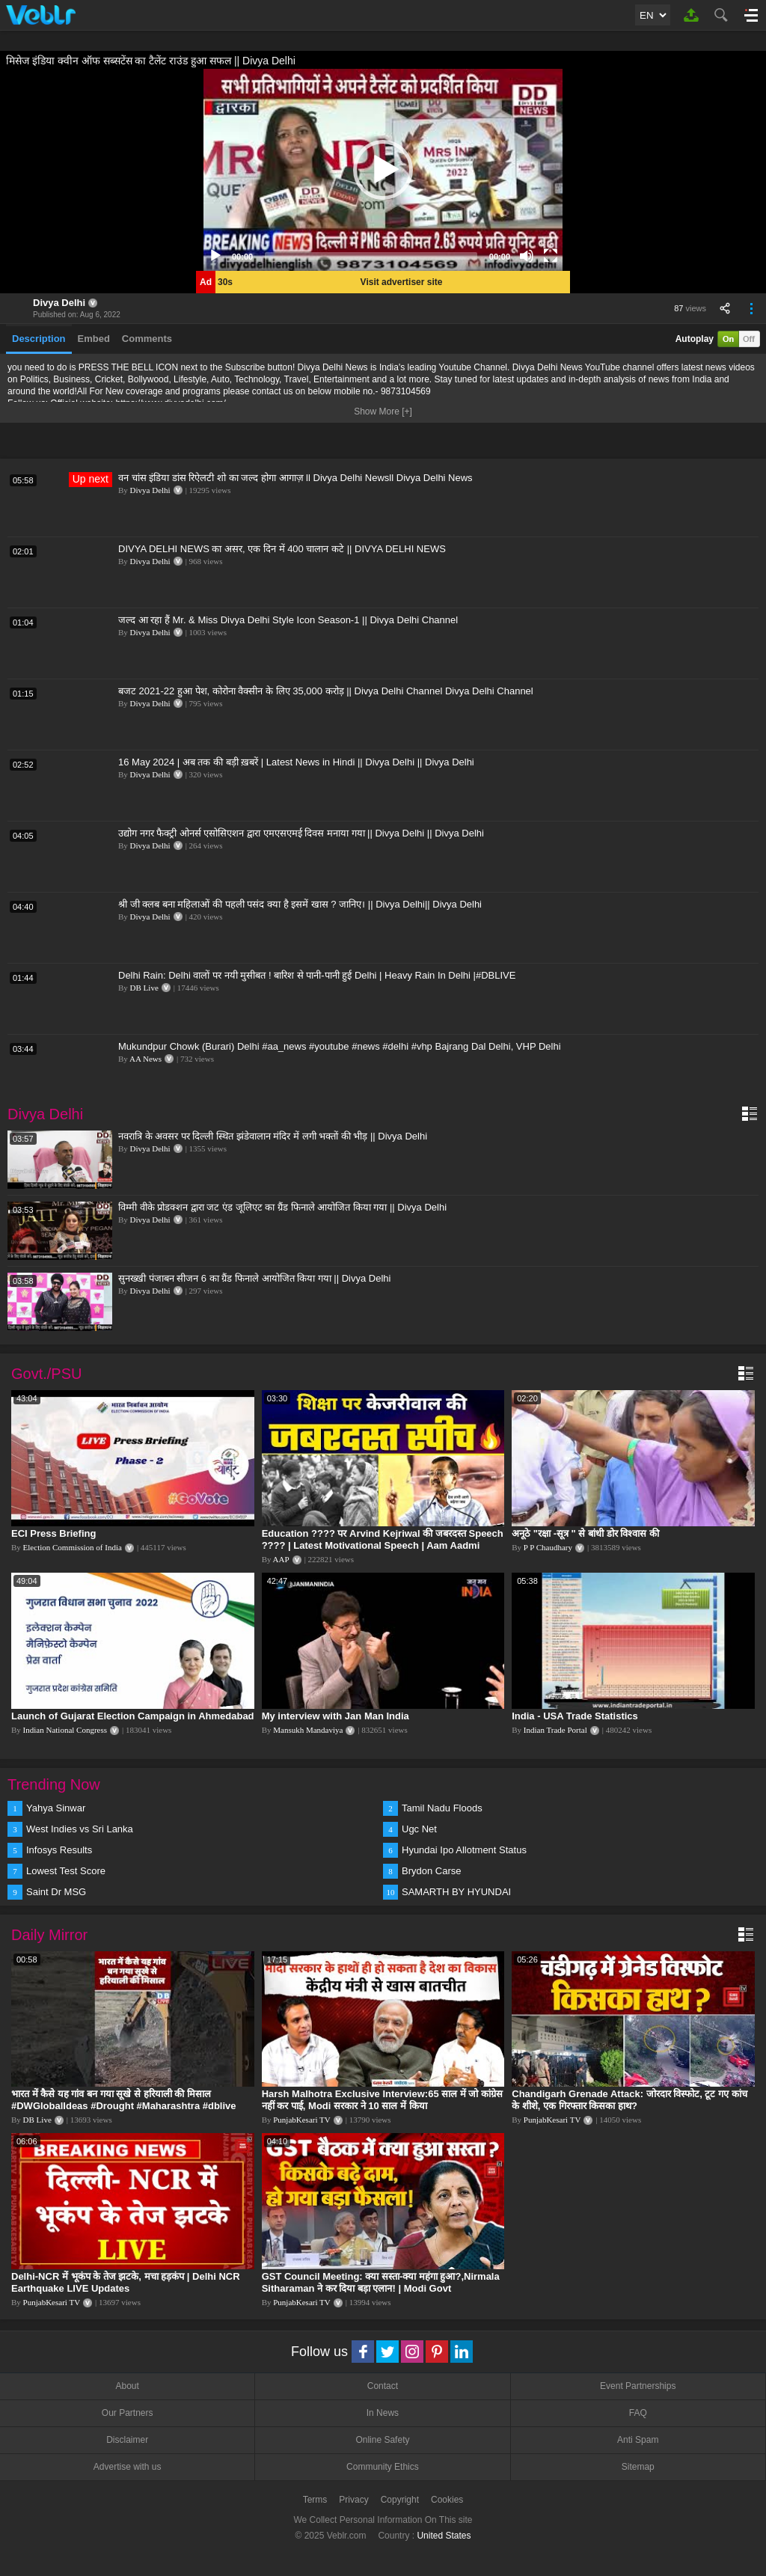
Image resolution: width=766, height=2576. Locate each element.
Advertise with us (128, 2467)
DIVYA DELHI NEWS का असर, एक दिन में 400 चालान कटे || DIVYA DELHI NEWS (282, 548)
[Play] (215, 255)
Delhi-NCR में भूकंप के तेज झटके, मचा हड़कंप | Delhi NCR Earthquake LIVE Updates (125, 2282)
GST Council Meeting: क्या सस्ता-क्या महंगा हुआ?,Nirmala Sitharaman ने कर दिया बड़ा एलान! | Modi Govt (381, 2282)
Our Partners (127, 2413)
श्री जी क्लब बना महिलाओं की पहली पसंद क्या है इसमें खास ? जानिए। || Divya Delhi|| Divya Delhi (300, 904)
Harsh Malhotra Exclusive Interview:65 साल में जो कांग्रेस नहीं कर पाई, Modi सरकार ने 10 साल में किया (382, 2099)
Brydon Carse (431, 1870)
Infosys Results (59, 1849)
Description (39, 338)
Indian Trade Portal (555, 1729)
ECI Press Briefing (53, 1533)
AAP (281, 1559)
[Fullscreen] (550, 255)
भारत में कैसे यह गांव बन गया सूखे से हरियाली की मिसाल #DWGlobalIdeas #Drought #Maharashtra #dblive (123, 2099)
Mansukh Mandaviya (308, 1729)
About (126, 2386)
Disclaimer (127, 2440)
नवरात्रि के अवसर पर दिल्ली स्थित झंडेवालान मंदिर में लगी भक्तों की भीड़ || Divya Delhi (272, 1136)
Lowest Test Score (65, 1870)
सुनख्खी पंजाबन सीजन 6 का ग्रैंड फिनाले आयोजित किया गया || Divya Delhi (254, 1278)
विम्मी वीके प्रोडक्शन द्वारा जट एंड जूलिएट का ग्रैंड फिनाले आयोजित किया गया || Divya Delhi (282, 1207)
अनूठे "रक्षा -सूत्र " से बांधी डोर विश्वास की (585, 1533)
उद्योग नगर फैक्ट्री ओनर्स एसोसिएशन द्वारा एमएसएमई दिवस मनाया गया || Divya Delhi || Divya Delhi (301, 833)
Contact (382, 2386)
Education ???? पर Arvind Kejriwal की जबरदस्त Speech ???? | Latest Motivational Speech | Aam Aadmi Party (382, 1545)
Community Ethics (382, 2467)
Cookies (447, 2499)
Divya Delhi (59, 302)
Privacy (353, 2499)
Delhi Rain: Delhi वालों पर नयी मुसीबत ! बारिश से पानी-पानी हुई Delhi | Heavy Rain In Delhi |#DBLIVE (316, 975)
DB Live (144, 987)
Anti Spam (637, 2440)
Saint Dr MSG (56, 1891)
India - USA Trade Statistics (575, 1716)
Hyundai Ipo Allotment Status (464, 1849)
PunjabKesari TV (301, 2119)
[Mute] (526, 255)
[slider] (371, 256)
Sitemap (638, 2467)
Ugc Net (419, 1829)
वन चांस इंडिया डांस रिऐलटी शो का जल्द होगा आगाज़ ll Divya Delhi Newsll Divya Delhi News (295, 477)
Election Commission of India (72, 1547)
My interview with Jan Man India (335, 1716)
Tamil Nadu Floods (442, 1808)
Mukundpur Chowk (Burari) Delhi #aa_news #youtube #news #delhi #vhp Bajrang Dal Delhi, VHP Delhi (339, 1046)
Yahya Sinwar (55, 1808)
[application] (383, 170)
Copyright (400, 2499)
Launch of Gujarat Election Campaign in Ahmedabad (132, 1716)
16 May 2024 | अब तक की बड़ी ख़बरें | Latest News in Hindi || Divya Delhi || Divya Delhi (296, 762)
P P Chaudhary (548, 1547)
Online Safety (382, 2440)
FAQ (638, 2413)
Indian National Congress (65, 1729)
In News (383, 2413)
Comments (147, 338)
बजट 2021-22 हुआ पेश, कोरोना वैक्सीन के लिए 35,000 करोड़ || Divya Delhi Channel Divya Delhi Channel (325, 691)
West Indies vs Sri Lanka (79, 1829)
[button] (383, 170)
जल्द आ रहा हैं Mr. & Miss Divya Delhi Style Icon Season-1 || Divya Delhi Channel (288, 619)
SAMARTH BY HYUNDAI (456, 1891)
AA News (145, 1058)
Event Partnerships (637, 2386)
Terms (315, 2499)
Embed (94, 338)
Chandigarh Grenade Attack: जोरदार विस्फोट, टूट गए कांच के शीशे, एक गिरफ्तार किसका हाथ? (629, 2099)
